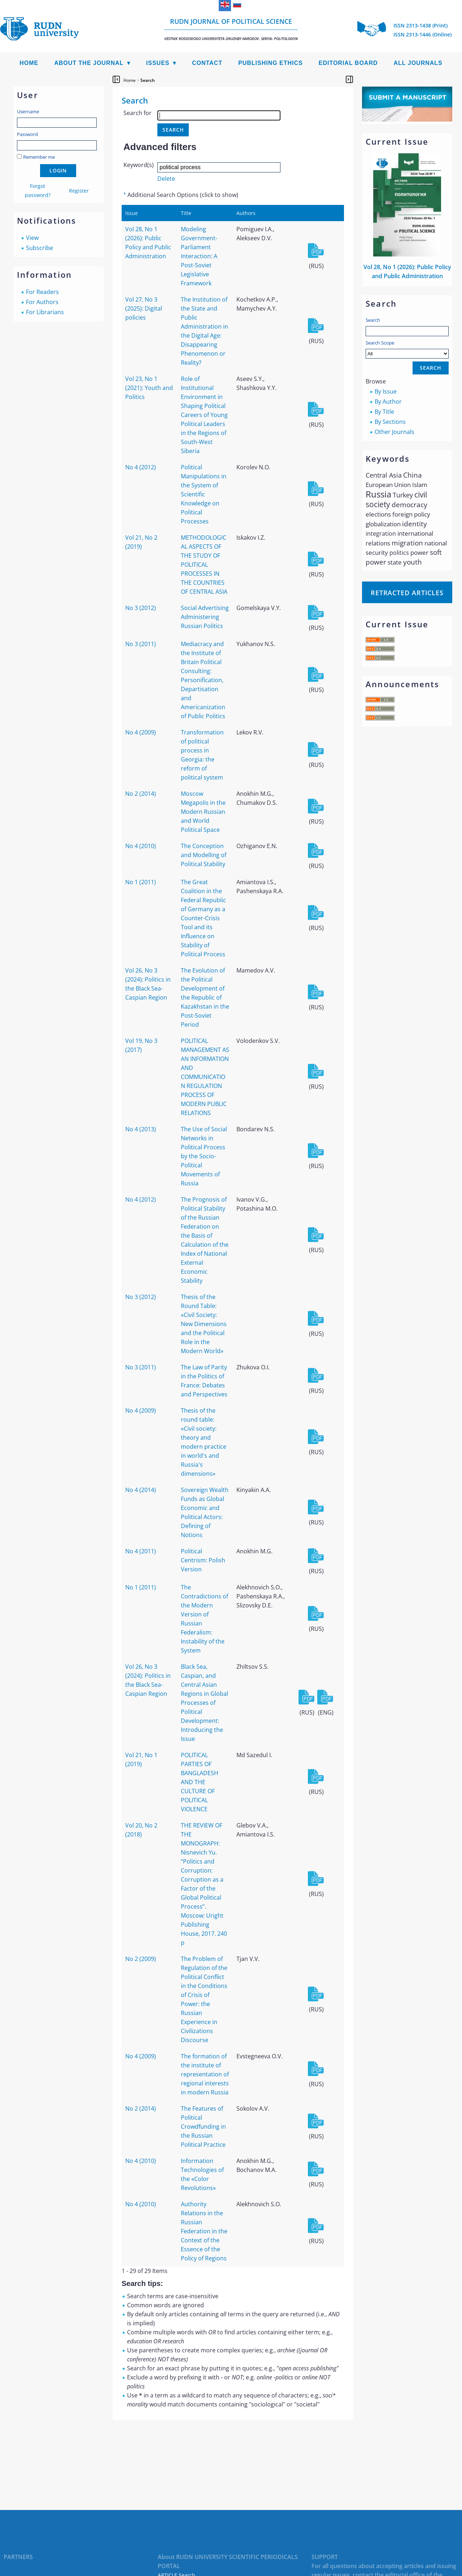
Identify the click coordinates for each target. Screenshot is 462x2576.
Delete (166, 179)
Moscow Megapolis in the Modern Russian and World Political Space (203, 812)
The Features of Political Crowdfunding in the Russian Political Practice (203, 2127)
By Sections (390, 422)
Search (373, 320)
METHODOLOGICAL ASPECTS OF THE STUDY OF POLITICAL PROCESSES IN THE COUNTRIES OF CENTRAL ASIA (204, 565)
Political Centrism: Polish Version (203, 1560)
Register (79, 190)
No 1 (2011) (140, 882)
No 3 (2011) (140, 644)
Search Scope (407, 349)
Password (27, 134)
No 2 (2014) (140, 794)
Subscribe (39, 248)
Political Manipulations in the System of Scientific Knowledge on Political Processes (203, 494)
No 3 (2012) (140, 608)
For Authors (42, 302)
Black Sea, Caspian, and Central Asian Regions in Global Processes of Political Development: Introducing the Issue (204, 1703)
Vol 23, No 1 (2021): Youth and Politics (149, 388)
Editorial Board (348, 63)
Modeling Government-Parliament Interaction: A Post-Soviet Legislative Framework (199, 256)
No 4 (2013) (140, 1129)
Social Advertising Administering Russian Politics (205, 617)
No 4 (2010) (140, 846)
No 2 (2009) (140, 1959)
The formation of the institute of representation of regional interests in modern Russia (205, 2074)
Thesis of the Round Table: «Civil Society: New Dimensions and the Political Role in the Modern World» (204, 1324)
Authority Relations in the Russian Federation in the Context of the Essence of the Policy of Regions (204, 2231)
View (32, 238)
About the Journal (88, 63)
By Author (388, 401)
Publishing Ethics (270, 63)
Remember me (39, 157)
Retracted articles (407, 592)
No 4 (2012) (140, 467)
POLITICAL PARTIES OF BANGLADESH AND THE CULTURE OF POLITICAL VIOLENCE (199, 1782)
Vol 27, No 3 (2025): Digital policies (143, 308)
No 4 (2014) (140, 1490)
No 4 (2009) (140, 732)
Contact (207, 63)
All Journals (418, 63)
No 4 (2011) (140, 1551)
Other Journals (394, 432)
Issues (158, 63)
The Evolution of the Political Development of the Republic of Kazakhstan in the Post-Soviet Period (205, 997)
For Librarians (45, 312)
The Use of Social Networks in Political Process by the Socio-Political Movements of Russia (204, 1156)
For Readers (42, 292)
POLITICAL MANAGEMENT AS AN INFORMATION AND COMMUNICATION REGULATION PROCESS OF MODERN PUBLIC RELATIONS (205, 1077)
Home (28, 63)
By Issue (386, 391)
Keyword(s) (138, 165)
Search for (137, 113)
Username (28, 111)
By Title (384, 412)
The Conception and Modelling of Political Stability (203, 855)
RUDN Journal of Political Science (231, 29)
